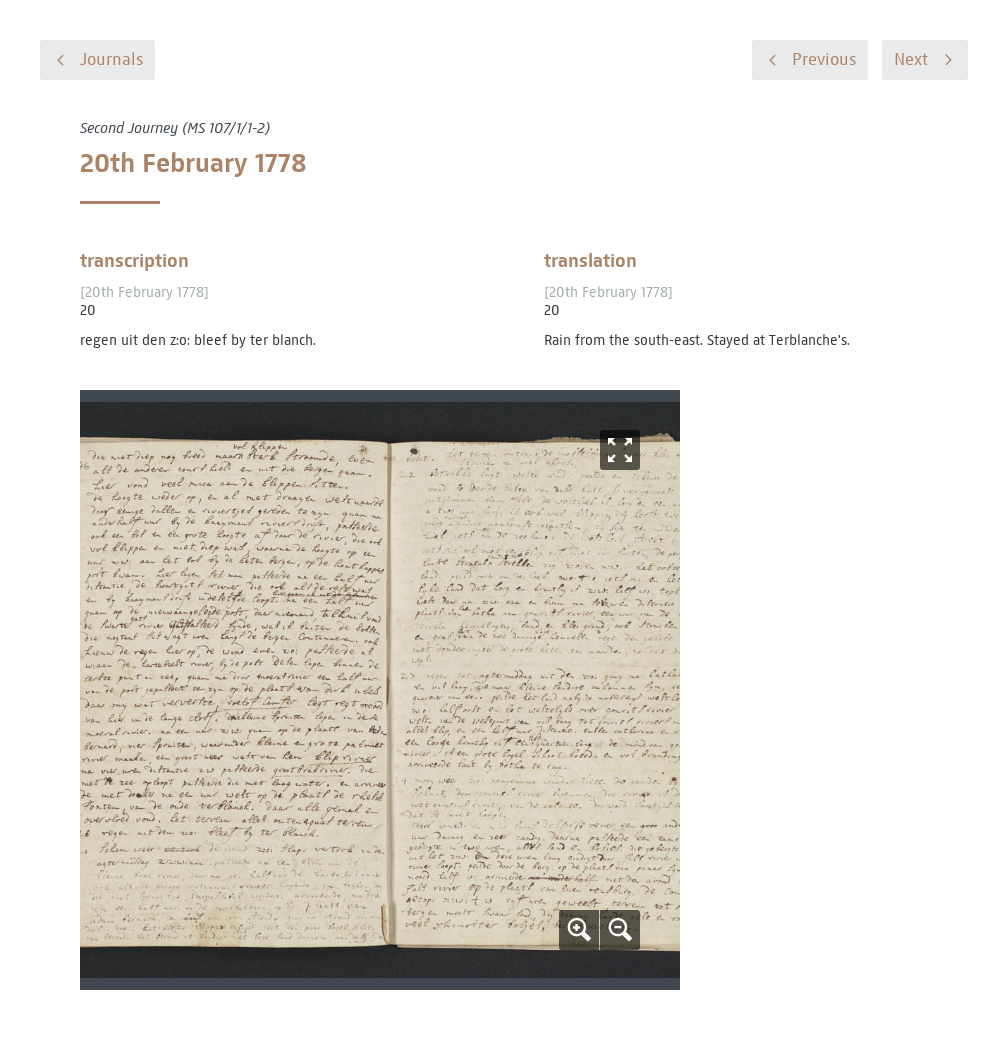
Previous (824, 60)
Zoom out (620, 930)
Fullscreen (620, 450)
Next (911, 60)
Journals (111, 60)
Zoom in (579, 930)
